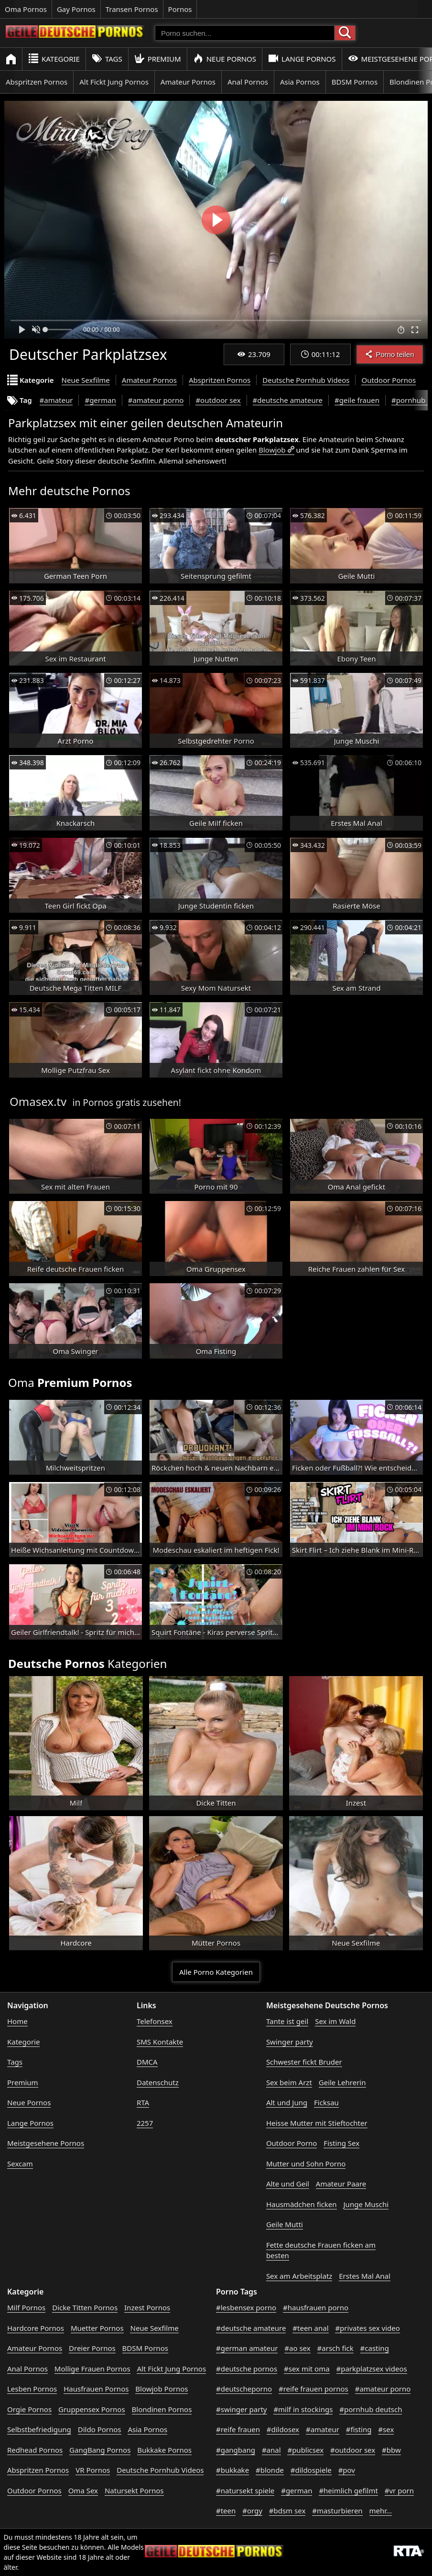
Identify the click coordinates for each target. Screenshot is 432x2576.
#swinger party (241, 2409)
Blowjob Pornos (161, 2388)
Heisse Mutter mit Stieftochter (316, 2123)
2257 (145, 2123)
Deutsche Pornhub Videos (305, 380)
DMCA (147, 2062)
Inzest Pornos (147, 2307)
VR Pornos (93, 2470)
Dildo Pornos (99, 2429)
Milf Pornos (26, 2307)
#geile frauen (357, 400)
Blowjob (272, 450)
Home (17, 2021)
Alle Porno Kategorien (216, 1972)
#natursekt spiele (245, 2490)
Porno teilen (389, 354)
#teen (226, 2510)
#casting (374, 2348)
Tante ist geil (287, 2021)
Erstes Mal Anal (364, 2276)
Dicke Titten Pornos (85, 2307)
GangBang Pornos (99, 2450)
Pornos (180, 9)
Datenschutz (158, 2082)
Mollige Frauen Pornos (92, 2368)
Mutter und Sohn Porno (306, 2163)
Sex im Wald (335, 2021)
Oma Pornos (26, 9)
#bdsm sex (287, 2510)
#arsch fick (335, 2348)
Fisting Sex (341, 2143)
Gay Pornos (76, 9)
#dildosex (283, 2429)
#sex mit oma (307, 2368)
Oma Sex (83, 2490)
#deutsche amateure (288, 400)
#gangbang (235, 2450)
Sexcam (20, 2163)
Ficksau (326, 2102)
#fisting (359, 2429)
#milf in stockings (303, 2409)
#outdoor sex (217, 400)
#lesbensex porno (246, 2307)
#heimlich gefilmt (348, 2490)
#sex (386, 2429)
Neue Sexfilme (86, 380)
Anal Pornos (247, 82)
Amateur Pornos (188, 82)
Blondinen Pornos (162, 2409)
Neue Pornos (224, 59)
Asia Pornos (300, 82)
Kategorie (54, 59)
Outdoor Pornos (388, 380)
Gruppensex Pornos (91, 2409)
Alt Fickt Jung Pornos (114, 82)
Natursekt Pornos (134, 2490)
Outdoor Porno (291, 2143)
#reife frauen (238, 2429)
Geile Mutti (284, 2224)
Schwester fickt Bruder (304, 2062)
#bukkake (232, 2470)
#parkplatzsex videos (371, 2368)
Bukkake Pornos (164, 2450)
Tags (107, 59)
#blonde (270, 2470)
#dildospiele (311, 2470)
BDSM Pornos (355, 82)
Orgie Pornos (29, 2409)
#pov (346, 2470)
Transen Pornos (132, 9)
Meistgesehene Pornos (45, 2143)
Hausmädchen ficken (301, 2204)
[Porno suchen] (245, 33)
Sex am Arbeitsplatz (299, 2276)
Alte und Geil (287, 2183)
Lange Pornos (301, 59)
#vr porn (399, 2490)
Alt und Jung (286, 2102)
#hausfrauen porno (315, 2307)
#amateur (56, 400)
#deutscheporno (244, 2388)
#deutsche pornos (246, 2368)
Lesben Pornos (32, 2388)
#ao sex (297, 2348)
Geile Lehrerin (342, 2082)
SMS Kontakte (160, 2041)
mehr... (380, 2510)
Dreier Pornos (92, 2348)
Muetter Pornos (97, 2328)
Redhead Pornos (35, 2450)
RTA (143, 2102)
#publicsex (305, 2450)
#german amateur (247, 2348)
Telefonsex (155, 2021)
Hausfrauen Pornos (96, 2388)
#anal (271, 2450)
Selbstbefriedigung (39, 2429)
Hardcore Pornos (35, 2328)
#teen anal (310, 2328)
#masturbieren (337, 2510)
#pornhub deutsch (370, 2409)
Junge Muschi (366, 2204)
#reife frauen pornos (313, 2388)
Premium (157, 59)
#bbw (391, 2450)
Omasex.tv (38, 1101)
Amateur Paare (341, 2183)
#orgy (252, 2510)
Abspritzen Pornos (36, 82)
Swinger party (289, 2041)
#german (100, 400)
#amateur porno (156, 400)
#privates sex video (367, 2328)
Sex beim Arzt (289, 2082)
